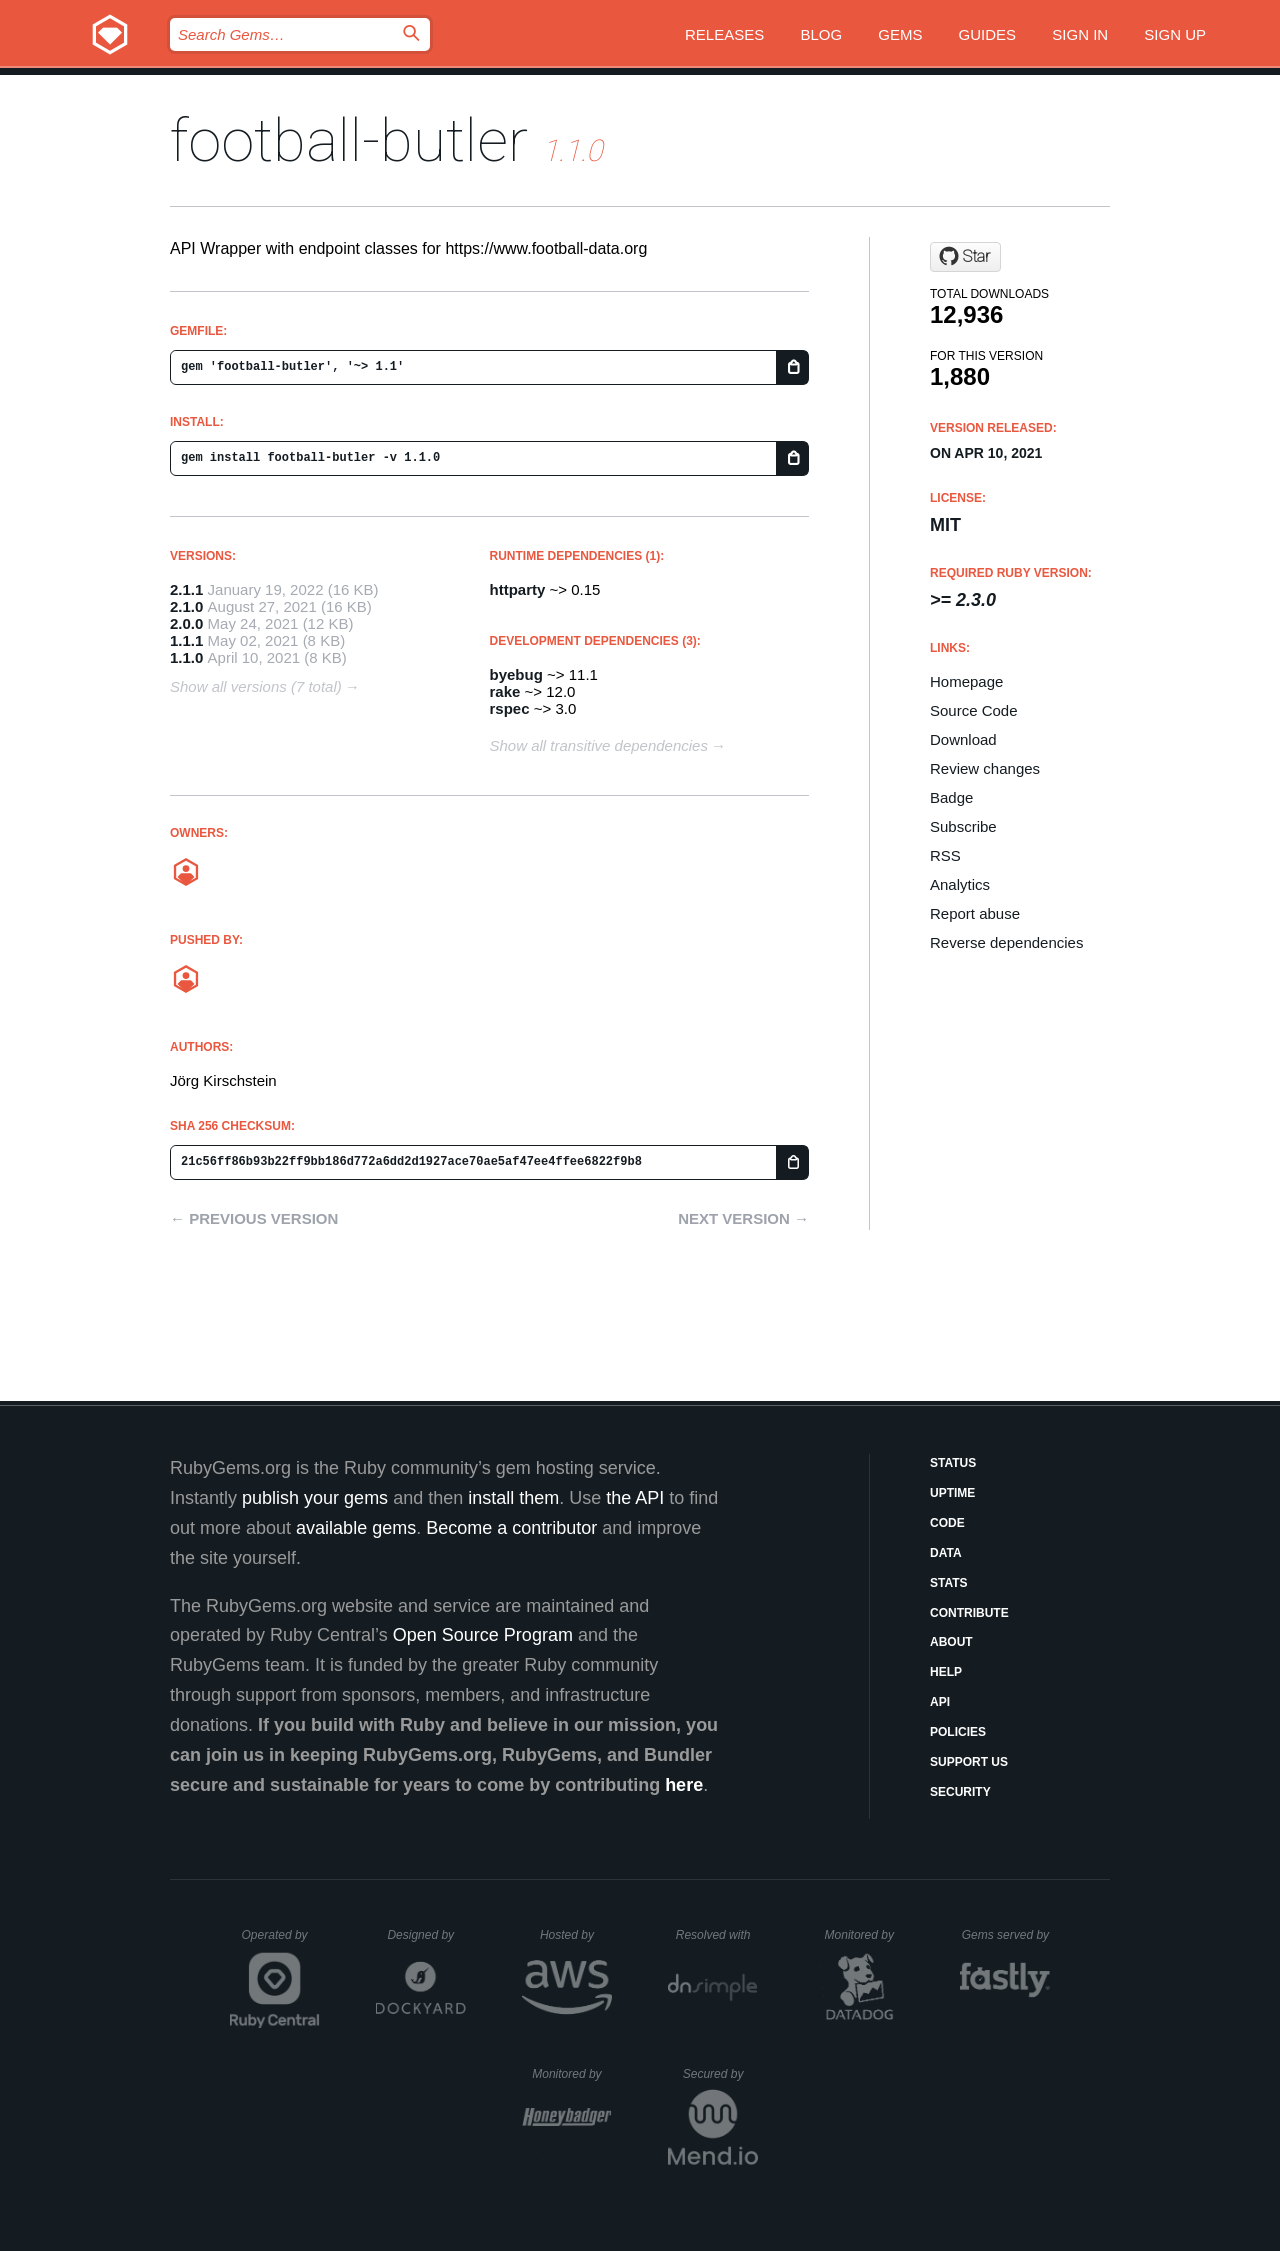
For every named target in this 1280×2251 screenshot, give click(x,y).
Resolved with (717, 1935)
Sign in (1080, 34)
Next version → (743, 1218)
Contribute (969, 1613)
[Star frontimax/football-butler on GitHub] (965, 257)
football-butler (349, 140)
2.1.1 (186, 589)
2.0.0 (186, 623)
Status (953, 1463)
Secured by (720, 2074)
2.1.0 (186, 606)
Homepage (966, 681)
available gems (356, 1528)
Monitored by (865, 1935)
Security (960, 1792)
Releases (724, 34)
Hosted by (576, 1935)
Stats (949, 1583)
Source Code (974, 710)
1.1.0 (186, 657)
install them (513, 1498)
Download (963, 739)
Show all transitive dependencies (599, 745)
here (684, 1785)
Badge (951, 797)
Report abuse (975, 913)
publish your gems (315, 1498)
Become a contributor (511, 1528)
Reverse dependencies (1006, 942)
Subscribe (963, 826)
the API (635, 1498)
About (951, 1642)
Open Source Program (483, 1635)
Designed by (426, 1935)
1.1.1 (186, 640)
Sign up (1175, 34)
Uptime (952, 1493)
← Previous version (254, 1218)
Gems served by (1006, 1935)
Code (947, 1523)
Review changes (985, 768)
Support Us (969, 1762)
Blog (821, 34)
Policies (958, 1732)
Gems (900, 34)
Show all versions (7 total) (256, 686)
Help (946, 1672)
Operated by (281, 1942)
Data (946, 1553)
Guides (988, 34)
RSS (945, 855)
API (940, 1702)
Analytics (960, 884)
